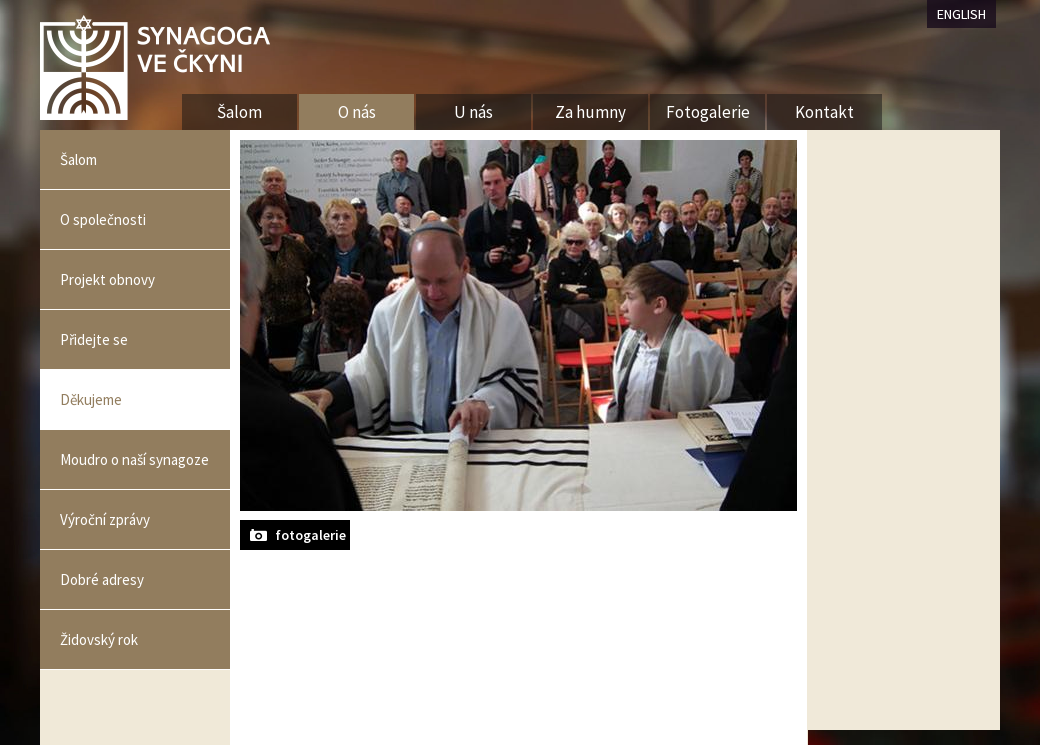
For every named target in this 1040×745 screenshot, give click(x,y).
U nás (473, 112)
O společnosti (103, 219)
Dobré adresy (102, 579)
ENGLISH (961, 14)
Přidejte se (94, 339)
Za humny (590, 112)
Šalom (78, 159)
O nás (357, 112)
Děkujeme (91, 399)
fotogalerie (310, 535)
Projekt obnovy (107, 279)
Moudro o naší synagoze (134, 459)
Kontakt (824, 112)
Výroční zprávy (105, 519)
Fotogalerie (708, 112)
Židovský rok (99, 639)
